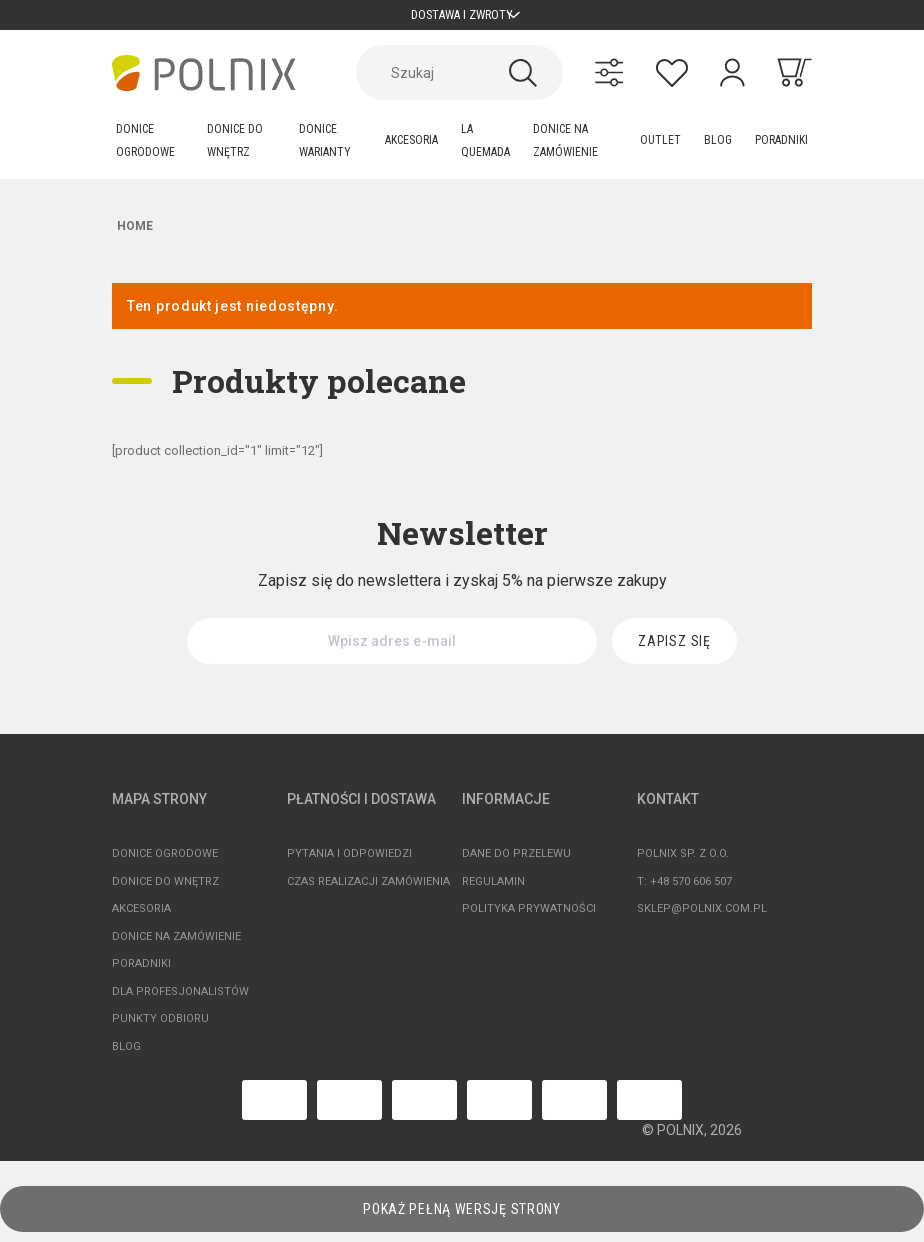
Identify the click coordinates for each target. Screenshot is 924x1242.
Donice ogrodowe (165, 863)
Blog (126, 1056)
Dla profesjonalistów (180, 1001)
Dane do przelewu (516, 863)
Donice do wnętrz (165, 891)
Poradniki (141, 973)
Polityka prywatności (529, 918)
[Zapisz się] (674, 651)
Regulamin (493, 891)
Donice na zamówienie (176, 946)
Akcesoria (141, 918)
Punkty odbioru (160, 1028)
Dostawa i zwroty (462, 19)
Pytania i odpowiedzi (349, 863)
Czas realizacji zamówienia (368, 891)
